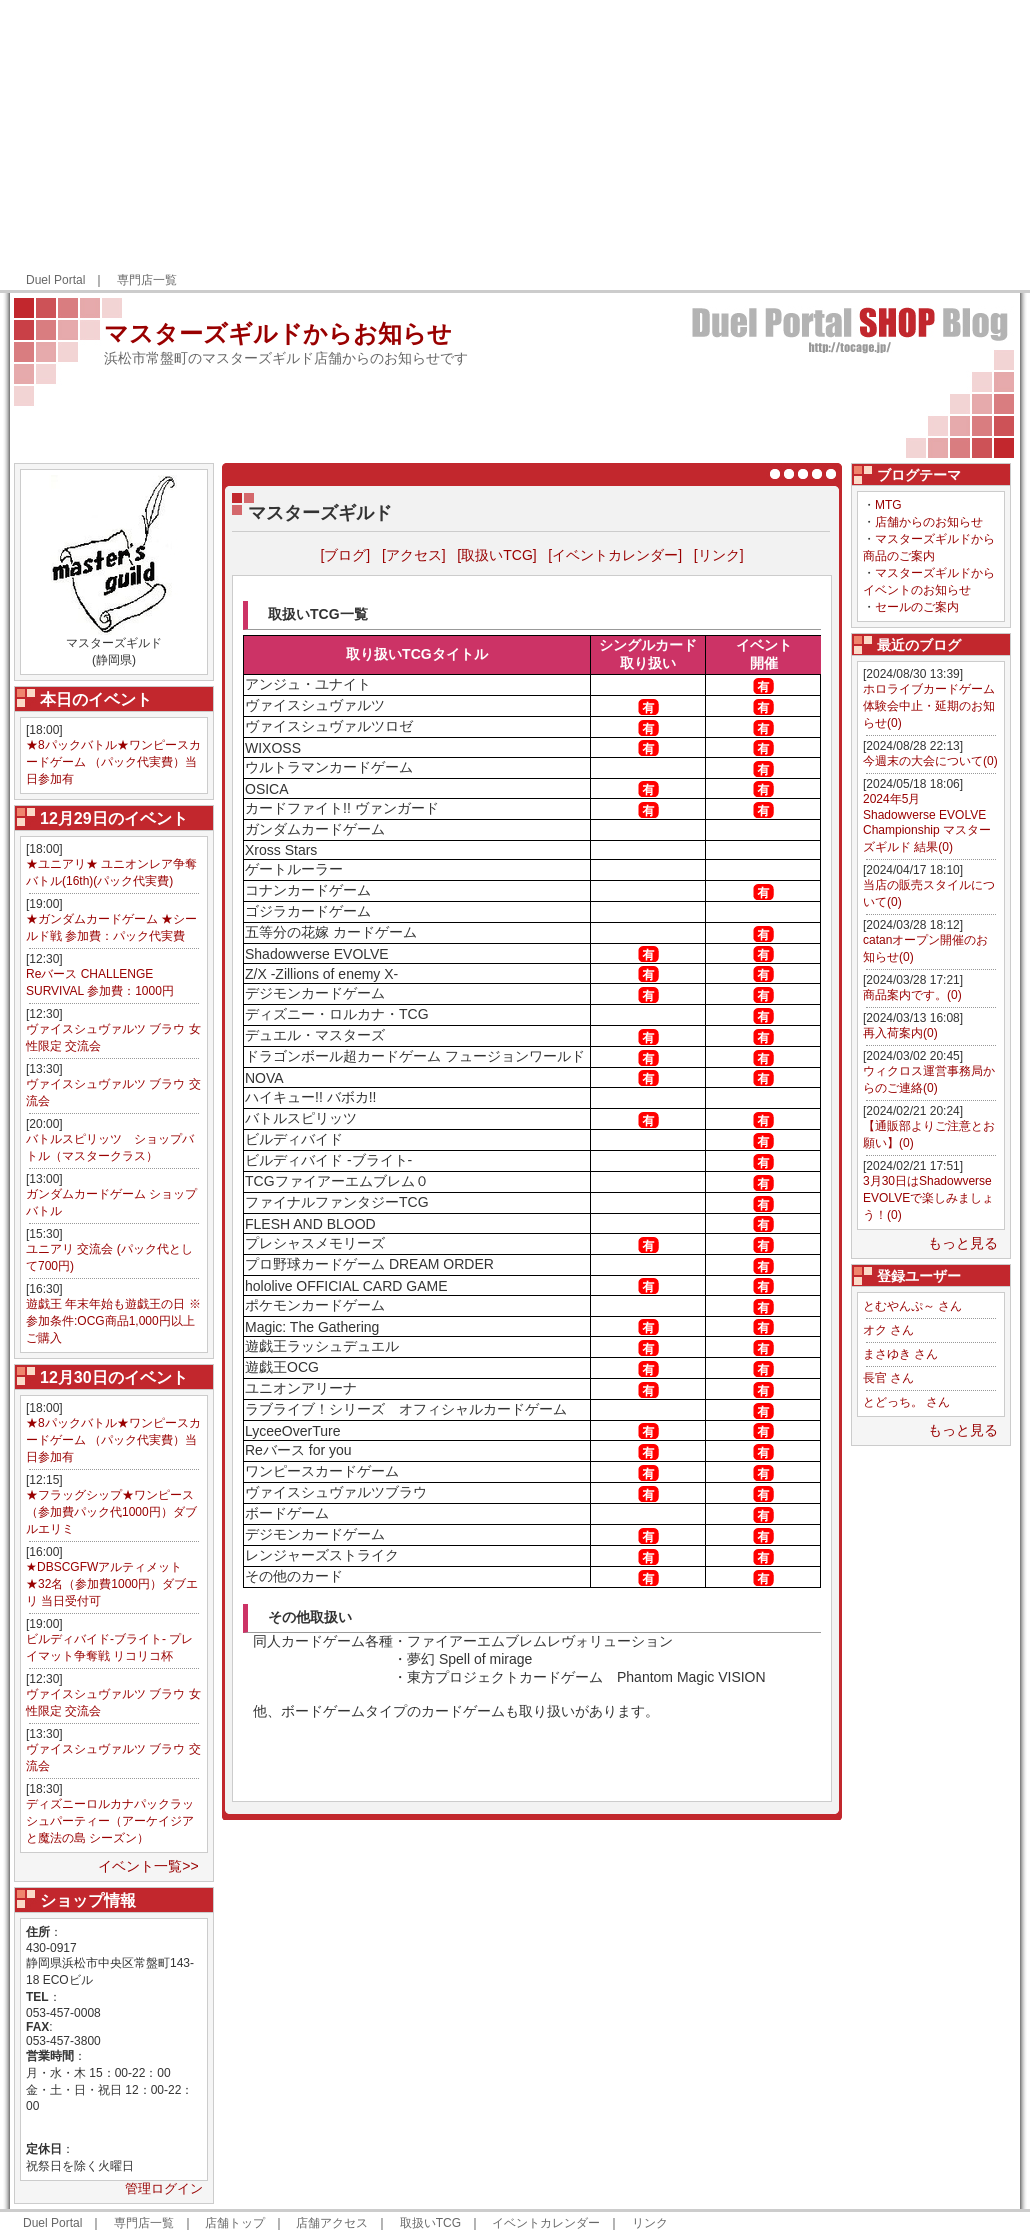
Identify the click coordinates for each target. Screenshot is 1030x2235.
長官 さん (888, 1378)
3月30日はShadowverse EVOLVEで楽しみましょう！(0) (928, 1198)
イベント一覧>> (148, 1866)
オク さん (888, 1330)
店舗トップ (235, 2223)
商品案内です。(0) (912, 995)
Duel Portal (55, 280)
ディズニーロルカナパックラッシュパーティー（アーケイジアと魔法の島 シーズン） (110, 1821)
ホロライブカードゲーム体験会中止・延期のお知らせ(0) (929, 706)
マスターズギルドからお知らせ (278, 333)
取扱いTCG (430, 2223)
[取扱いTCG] (496, 555)
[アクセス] (414, 555)
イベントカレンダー (546, 2223)
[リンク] (719, 555)
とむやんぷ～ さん (912, 1306)
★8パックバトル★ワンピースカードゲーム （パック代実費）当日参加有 (113, 762)
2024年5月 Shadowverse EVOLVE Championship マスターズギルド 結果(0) (927, 823)
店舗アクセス (332, 2223)
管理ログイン (164, 2188)
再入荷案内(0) (900, 1033)
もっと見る (963, 1243)
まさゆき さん (900, 1354)
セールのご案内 (917, 607)
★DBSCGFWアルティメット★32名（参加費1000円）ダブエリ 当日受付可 (112, 1584)
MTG (888, 505)
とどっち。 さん (906, 1402)
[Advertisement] (802, 146)
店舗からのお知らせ (929, 522)
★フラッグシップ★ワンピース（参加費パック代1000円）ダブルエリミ (111, 1512)
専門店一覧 (147, 280)
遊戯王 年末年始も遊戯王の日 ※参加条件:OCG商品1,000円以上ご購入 (113, 1321)
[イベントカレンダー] (615, 555)
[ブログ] (345, 555)
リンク (650, 2223)
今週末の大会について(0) (930, 761)
